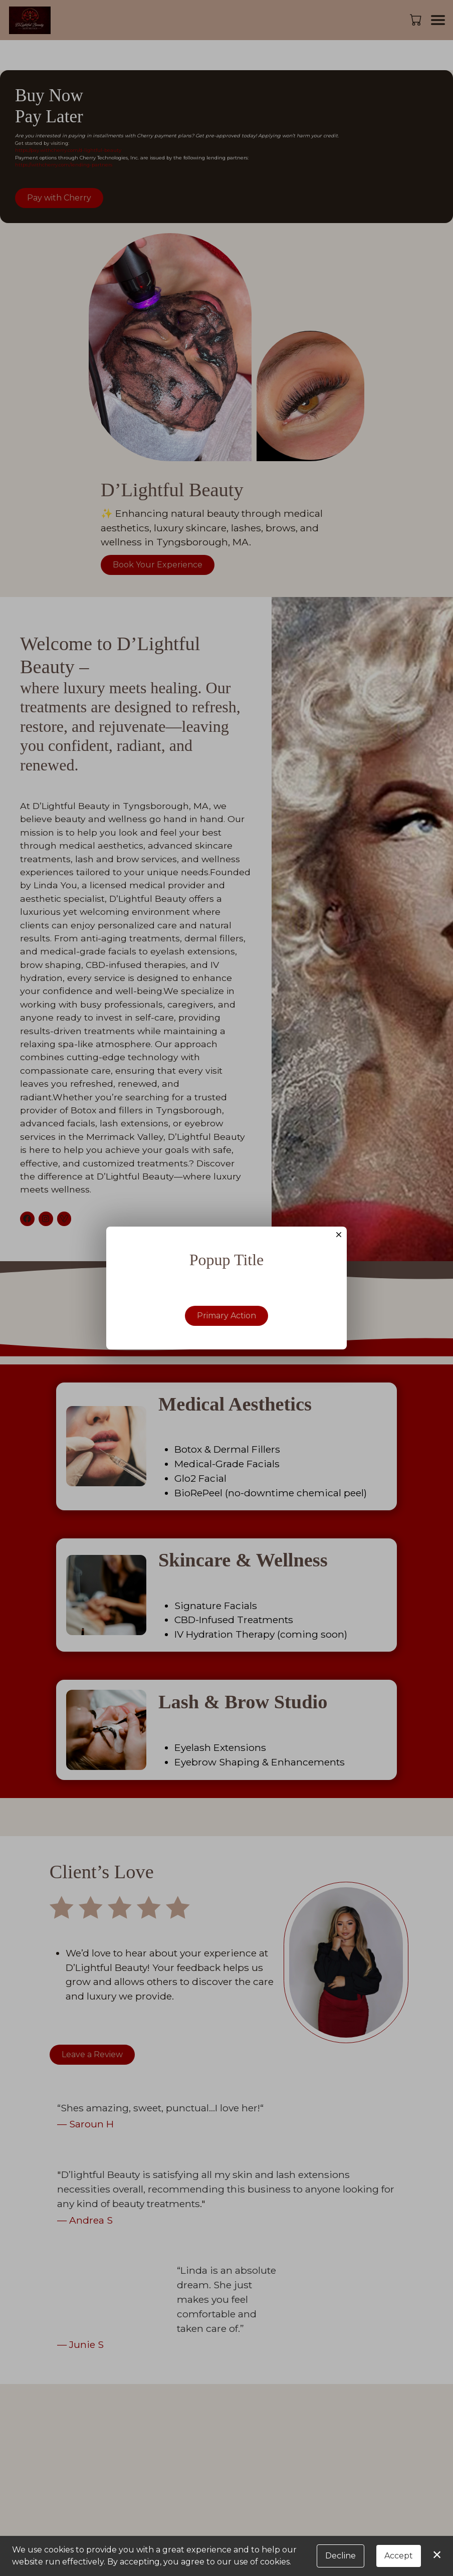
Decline (340, 2555)
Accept (398, 2555)
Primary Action (226, 1317)
